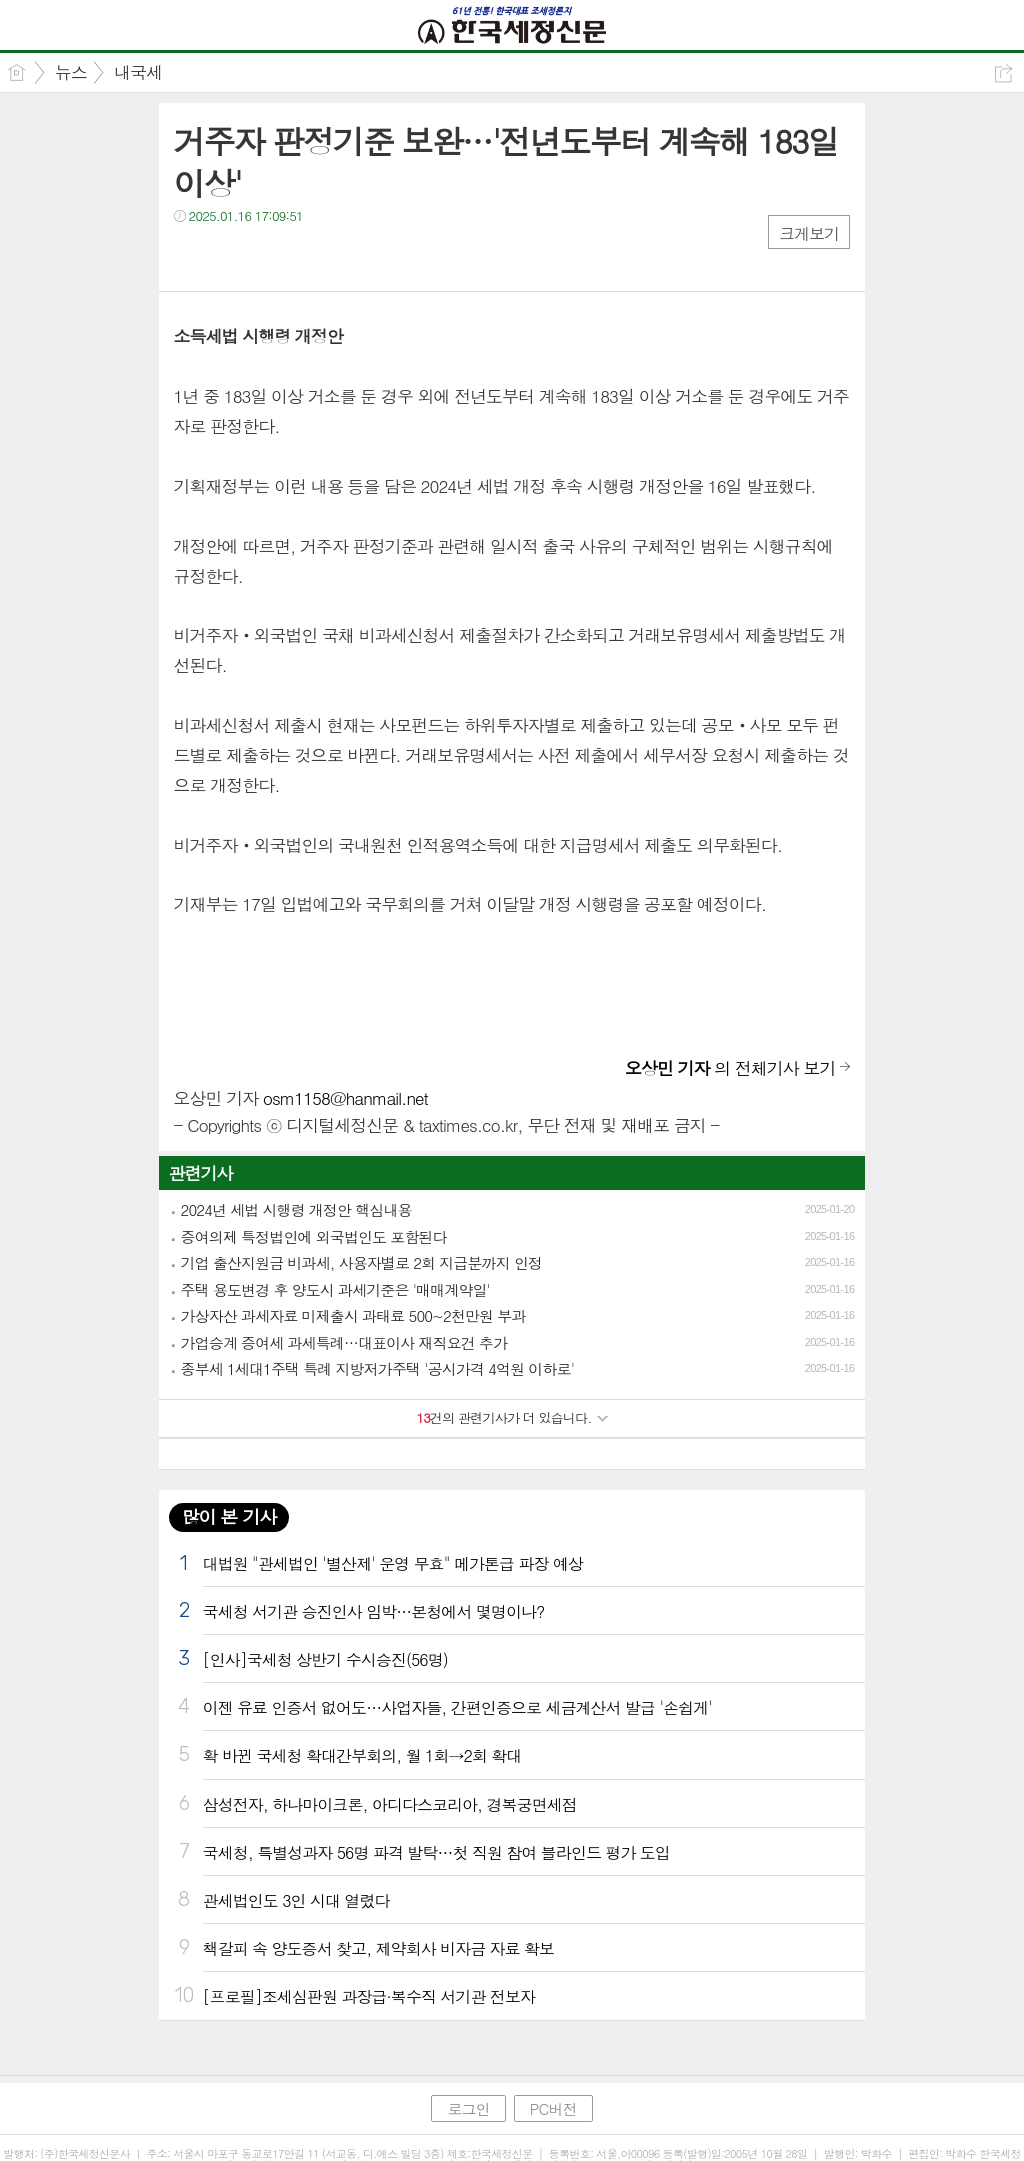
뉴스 (71, 72)
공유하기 (1003, 73)
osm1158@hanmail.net (345, 1098)
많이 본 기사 (229, 1516)
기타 (311, 256)
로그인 (468, 2108)
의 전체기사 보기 (730, 1068)
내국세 (138, 72)
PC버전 (553, 2108)
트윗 (231, 256)
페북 (191, 256)
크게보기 (809, 233)
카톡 (271, 256)
